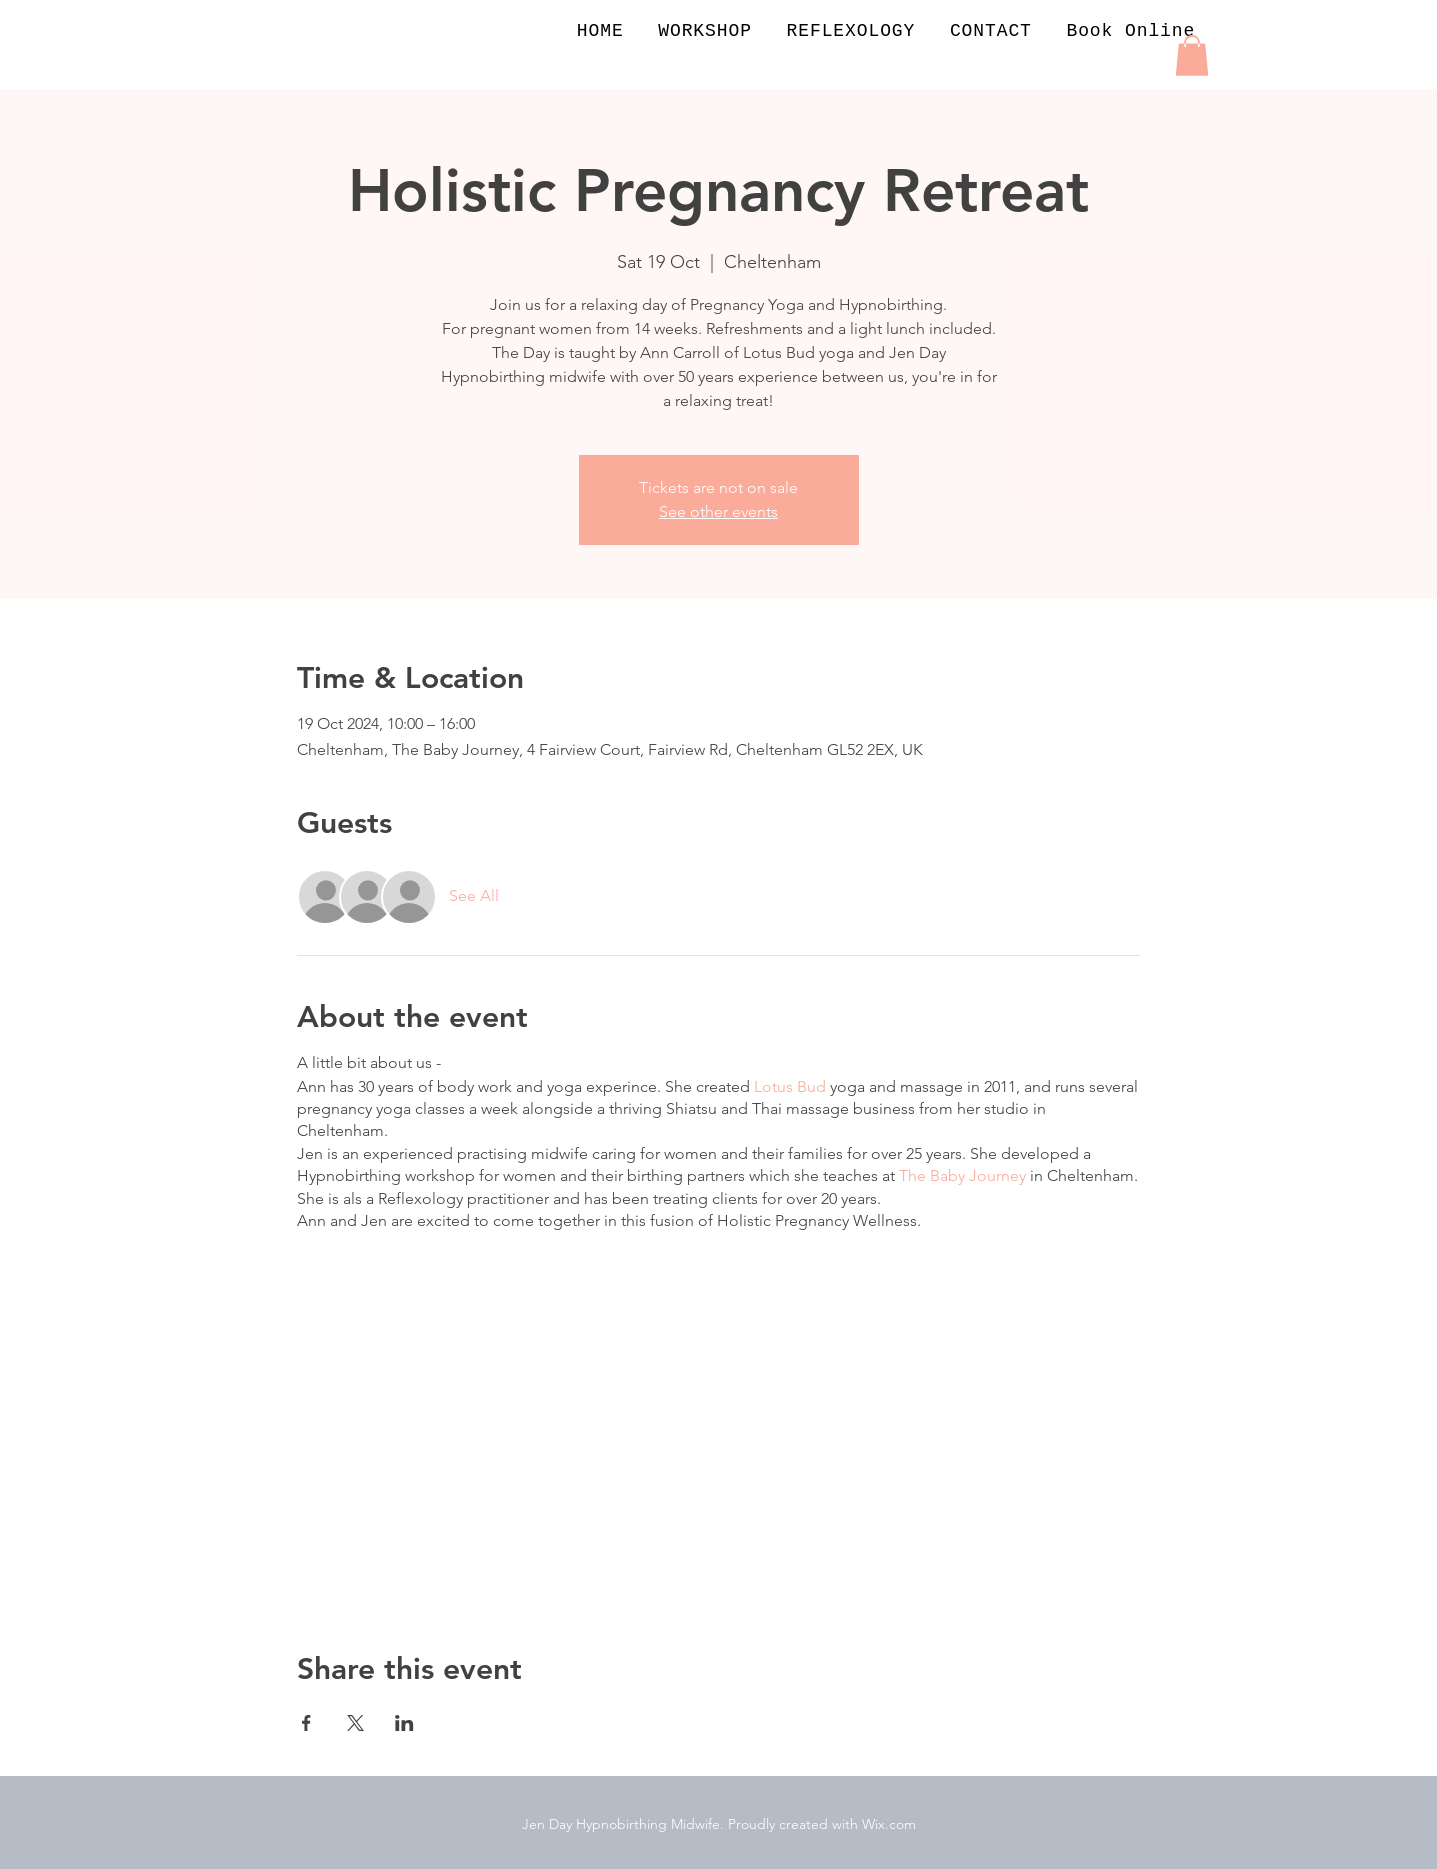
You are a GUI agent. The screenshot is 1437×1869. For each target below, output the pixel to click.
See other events (718, 511)
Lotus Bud (790, 1086)
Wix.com (889, 1824)
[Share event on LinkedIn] (404, 1723)
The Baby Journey (962, 1175)
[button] (1192, 55)
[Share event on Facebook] (306, 1723)
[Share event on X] (355, 1723)
